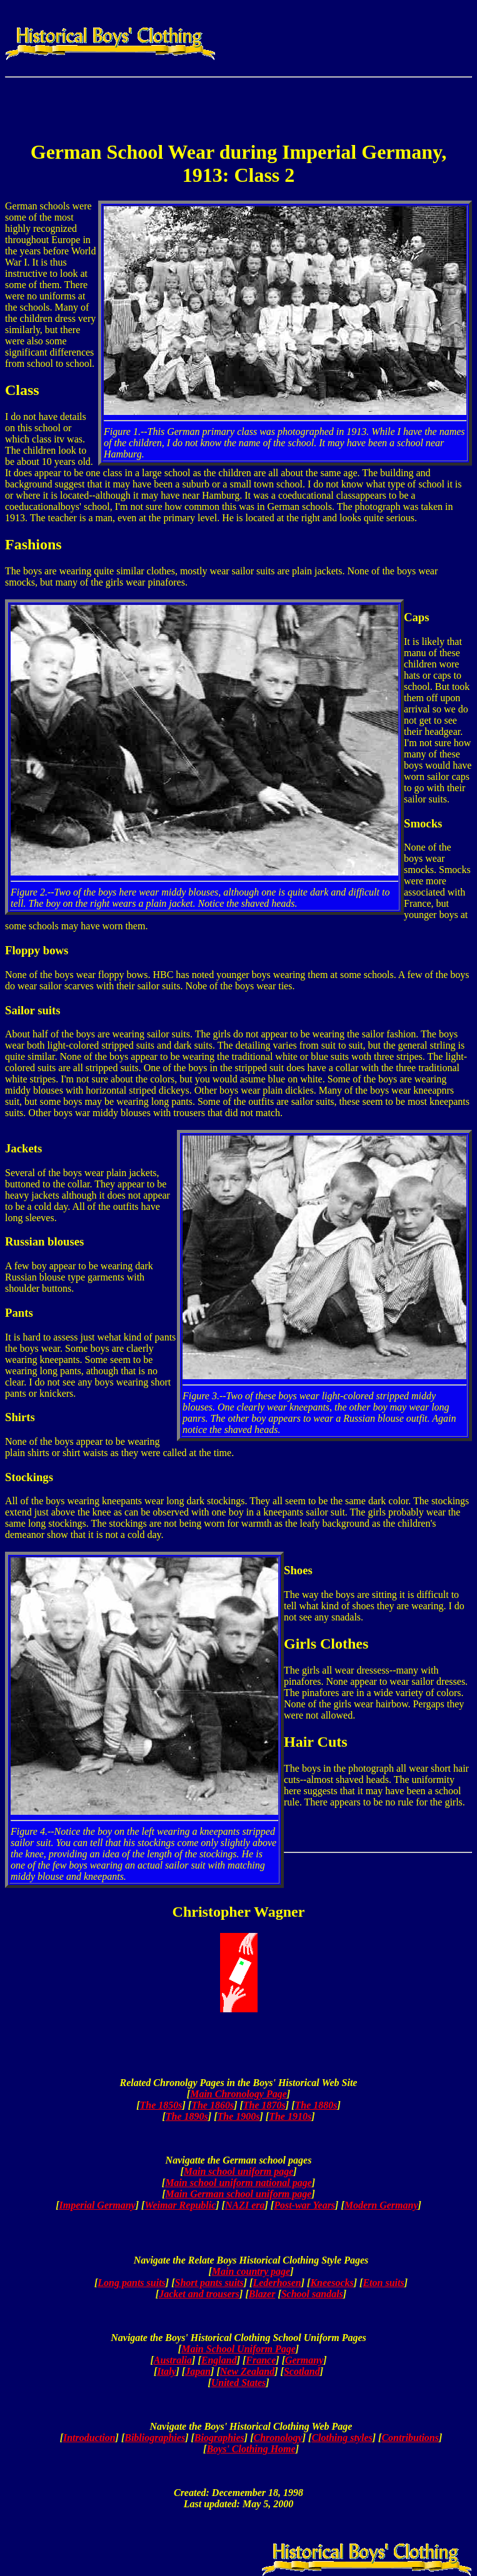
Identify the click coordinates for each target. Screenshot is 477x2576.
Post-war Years (304, 2205)
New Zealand (247, 2371)
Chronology (277, 2437)
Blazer (262, 2294)
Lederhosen (277, 2282)
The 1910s (290, 2116)
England (219, 2360)
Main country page (251, 2271)
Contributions (410, 2437)
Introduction (89, 2437)
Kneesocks (331, 2282)
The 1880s (315, 2105)
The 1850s (161, 2105)
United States (238, 2382)
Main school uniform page (239, 2171)
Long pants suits (131, 2282)
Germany (304, 2360)
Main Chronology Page (238, 2094)
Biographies (219, 2437)
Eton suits (383, 2282)
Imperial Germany (97, 2205)
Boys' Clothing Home (250, 2449)
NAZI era (245, 2205)
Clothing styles (341, 2437)
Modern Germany (381, 2205)
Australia (173, 2360)
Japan (198, 2371)
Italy (166, 2371)
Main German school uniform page (239, 2194)
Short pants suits (208, 2282)
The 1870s (264, 2105)
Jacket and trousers (199, 2294)
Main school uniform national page (238, 2182)
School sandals (312, 2294)
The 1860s (212, 2105)
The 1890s (187, 2116)
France (261, 2360)
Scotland (302, 2371)
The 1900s (239, 2116)
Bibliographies (154, 2437)
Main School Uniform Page (238, 2349)
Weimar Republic (180, 2205)
